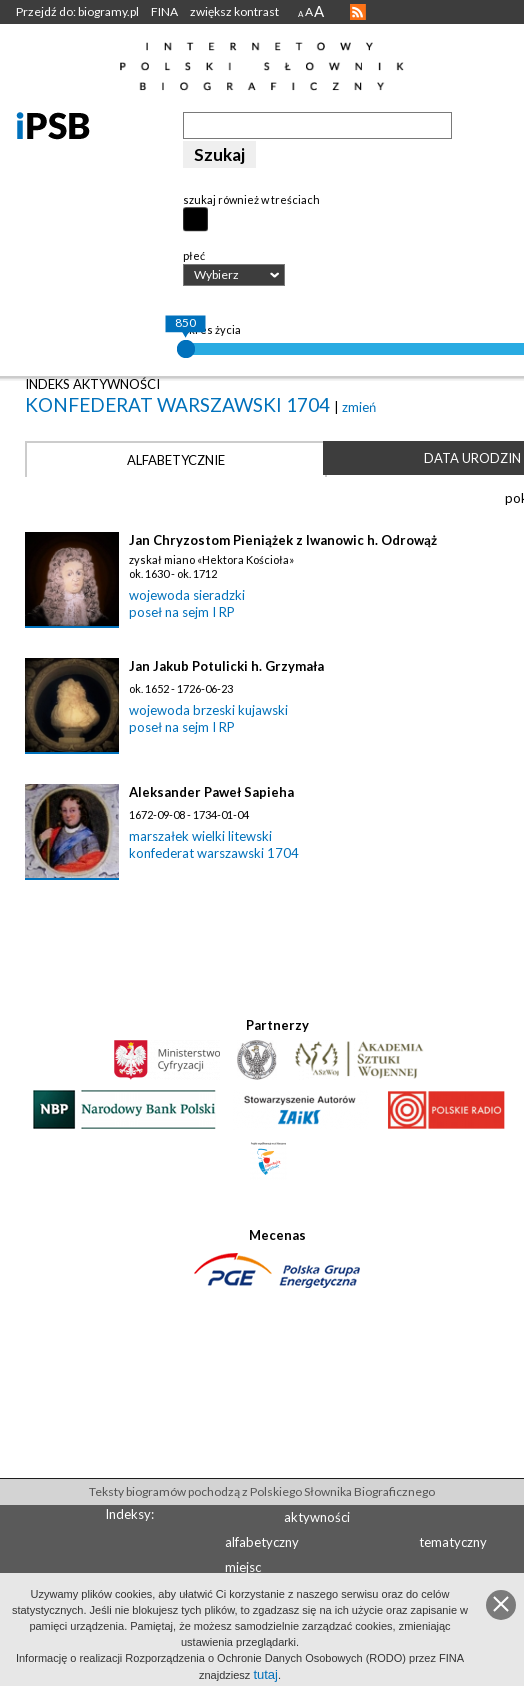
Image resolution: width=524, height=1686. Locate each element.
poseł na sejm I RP (182, 612)
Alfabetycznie (176, 460)
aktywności (317, 1517)
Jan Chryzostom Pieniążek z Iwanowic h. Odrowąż (283, 540)
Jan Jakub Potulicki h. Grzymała (226, 666)
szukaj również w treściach (251, 199)
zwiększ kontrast (234, 11)
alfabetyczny (262, 1542)
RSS (358, 12)
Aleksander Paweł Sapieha (211, 792)
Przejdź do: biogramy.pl (77, 11)
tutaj (265, 1674)
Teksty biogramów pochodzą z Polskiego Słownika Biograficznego (262, 1491)
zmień (359, 407)
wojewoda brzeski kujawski (208, 710)
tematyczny (453, 1542)
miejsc (243, 1567)
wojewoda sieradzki (187, 595)
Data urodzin (472, 458)
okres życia (212, 329)
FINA (164, 11)
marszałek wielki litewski (200, 836)
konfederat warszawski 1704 (179, 404)
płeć (194, 255)
